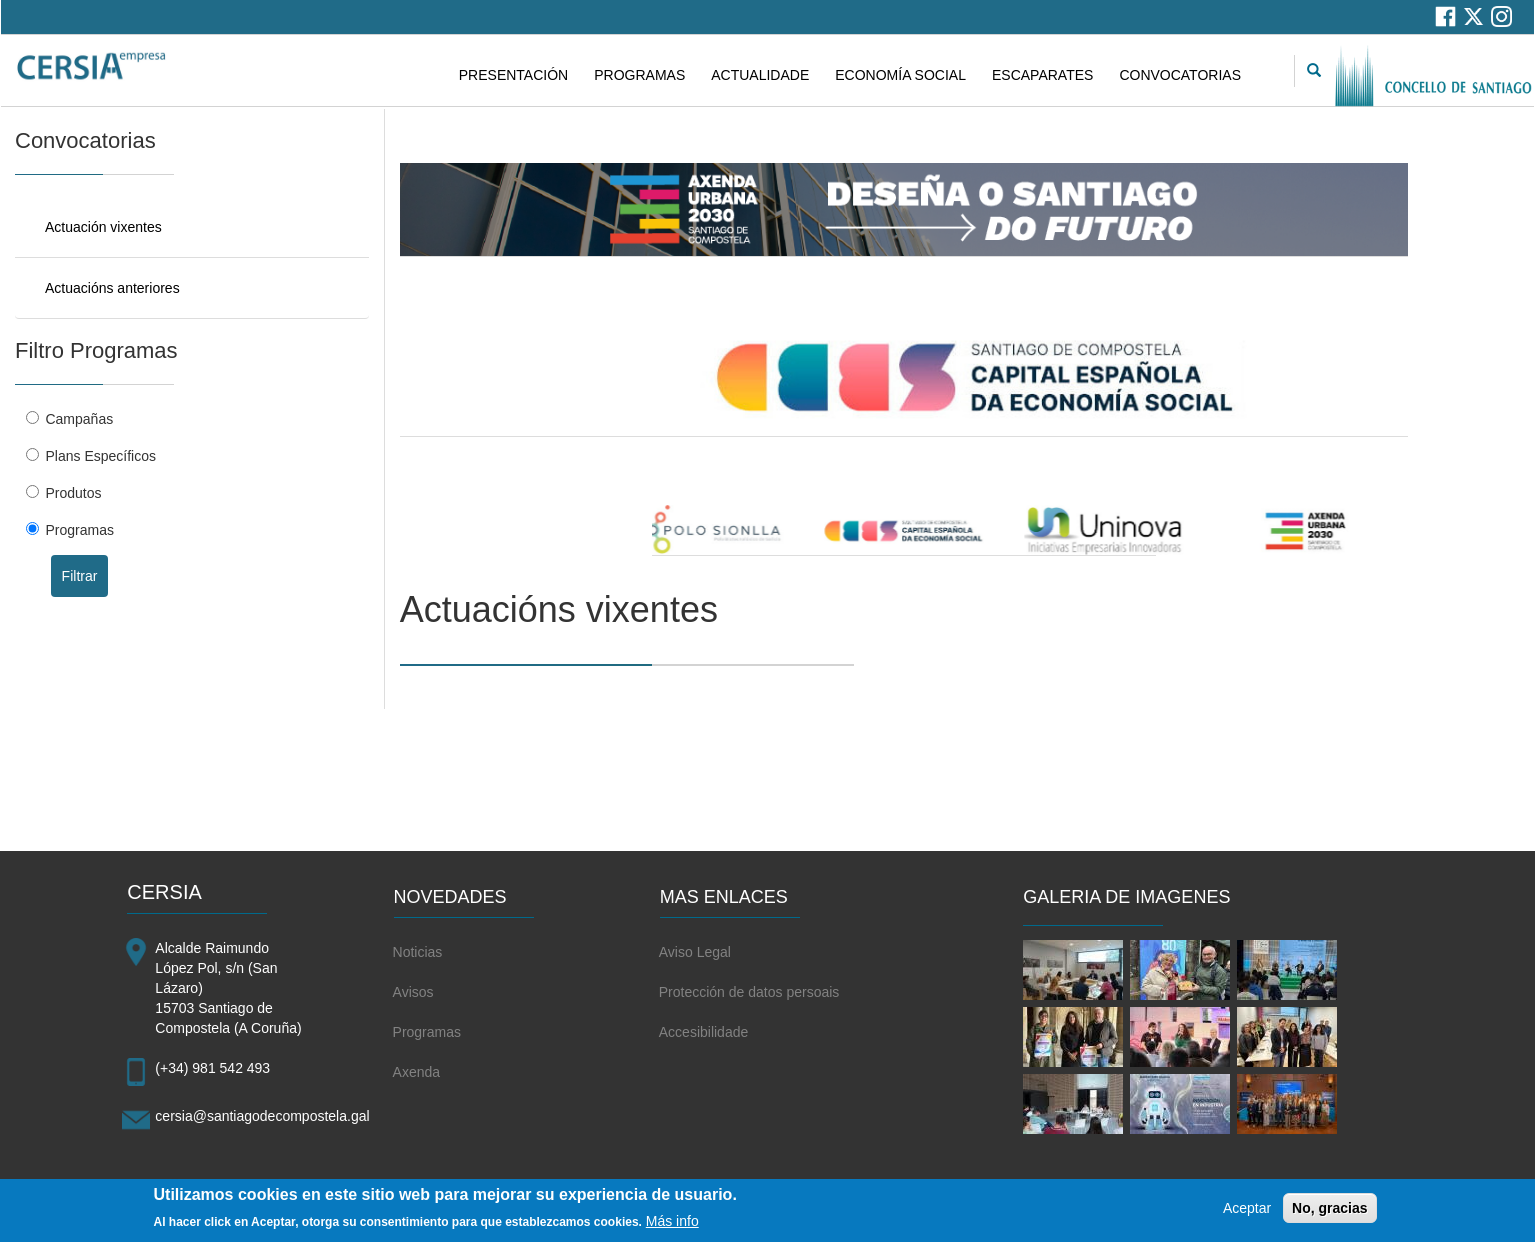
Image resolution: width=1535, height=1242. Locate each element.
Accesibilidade (704, 1032)
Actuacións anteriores (112, 288)
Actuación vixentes (103, 227)
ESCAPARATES (1042, 75)
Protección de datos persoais (749, 992)
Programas (79, 530)
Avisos (413, 992)
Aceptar (1247, 1212)
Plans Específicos (100, 456)
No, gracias (1329, 1212)
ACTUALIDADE (760, 75)
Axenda (416, 1072)
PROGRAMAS (639, 75)
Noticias (418, 952)
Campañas (79, 419)
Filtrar (80, 576)
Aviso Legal (695, 952)
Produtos (73, 493)
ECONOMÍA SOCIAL (900, 75)
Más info (672, 1225)
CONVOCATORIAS (1180, 75)
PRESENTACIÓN (513, 75)
